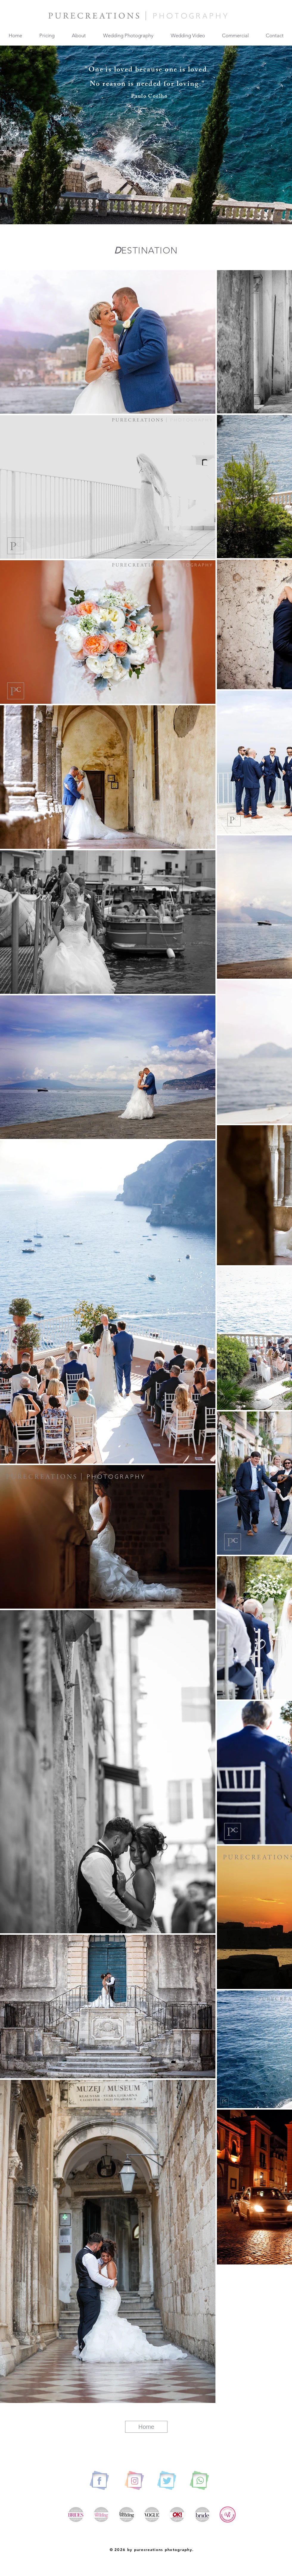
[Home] (146, 2427)
